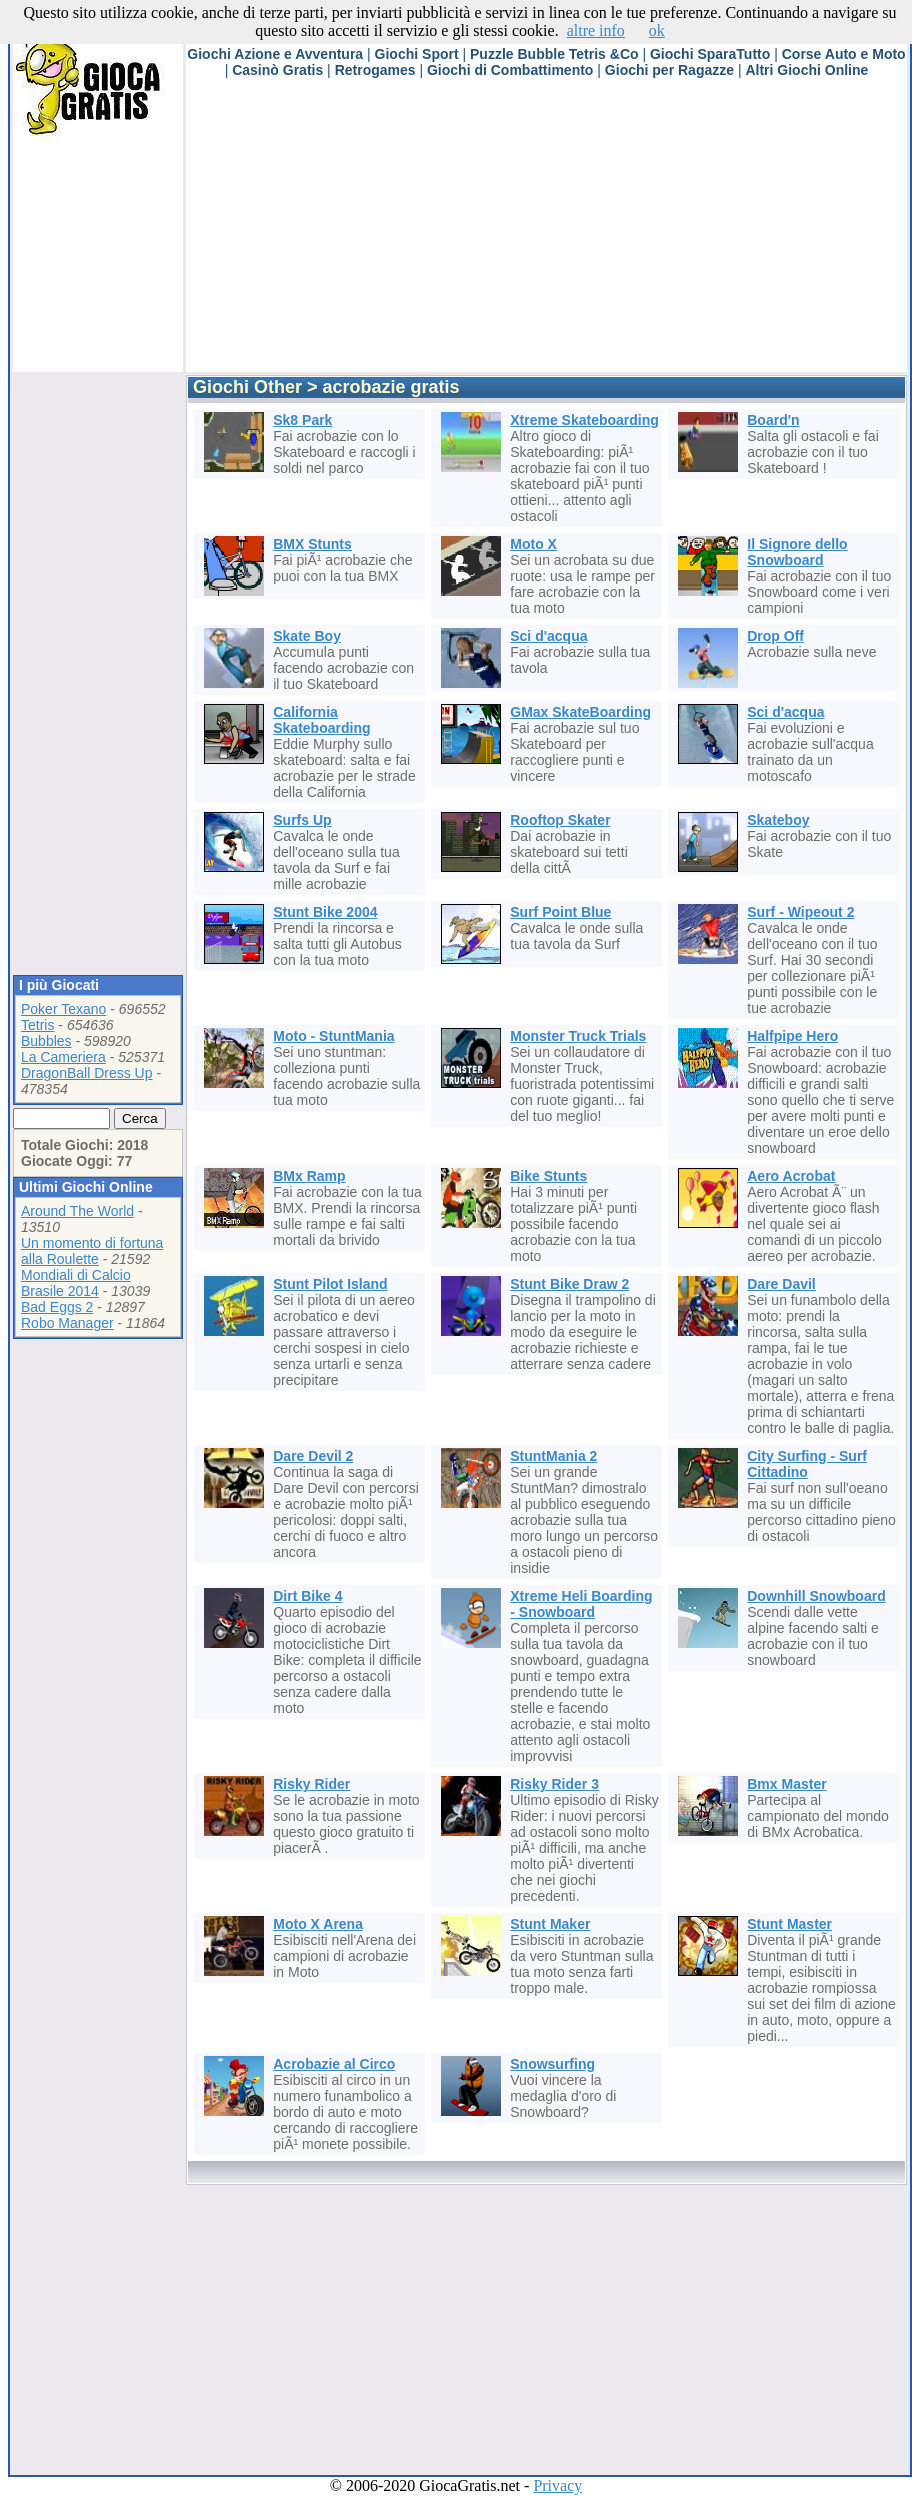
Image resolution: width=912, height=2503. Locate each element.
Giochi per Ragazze (669, 70)
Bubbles (46, 1041)
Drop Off (775, 636)
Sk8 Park (302, 420)
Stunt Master (789, 1924)
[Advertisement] (412, 232)
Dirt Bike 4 (307, 1596)
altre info (596, 30)
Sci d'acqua (548, 636)
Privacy (557, 2485)
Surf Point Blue (560, 912)
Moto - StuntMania (333, 1036)
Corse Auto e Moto (844, 54)
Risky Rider (311, 1784)
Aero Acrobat (791, 1176)
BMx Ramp (309, 1176)
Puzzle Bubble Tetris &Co (554, 54)
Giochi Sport (417, 54)
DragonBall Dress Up (87, 1073)
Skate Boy (307, 636)
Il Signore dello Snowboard (797, 552)
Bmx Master (786, 1784)
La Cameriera (63, 1057)
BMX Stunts (312, 544)
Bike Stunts (548, 1176)
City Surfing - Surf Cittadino (807, 1464)
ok (657, 30)
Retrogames (375, 70)
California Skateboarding (321, 720)
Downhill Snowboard (816, 1596)
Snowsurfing (552, 2064)
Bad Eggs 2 (57, 1307)
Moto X (533, 544)
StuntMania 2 (553, 1456)
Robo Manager (67, 1323)
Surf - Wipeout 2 (800, 912)
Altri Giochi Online (806, 70)
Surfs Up (302, 820)
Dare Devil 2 (313, 1456)
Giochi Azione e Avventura (275, 54)
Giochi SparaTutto (710, 54)
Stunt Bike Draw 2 (569, 1284)
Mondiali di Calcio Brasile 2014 (76, 1283)
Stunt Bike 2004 (325, 912)
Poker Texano (63, 1009)
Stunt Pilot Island (330, 1284)
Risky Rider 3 (554, 1784)
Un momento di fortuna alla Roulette (92, 1251)
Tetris (37, 1025)
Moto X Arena (318, 1924)
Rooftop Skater (560, 820)
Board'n (773, 420)
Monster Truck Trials (578, 1036)
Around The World (77, 1211)
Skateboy (778, 820)
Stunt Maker (550, 1924)
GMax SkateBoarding (580, 712)
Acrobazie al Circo (334, 2064)
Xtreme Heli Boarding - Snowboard (581, 1604)
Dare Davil (781, 1284)
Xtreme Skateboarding (584, 420)
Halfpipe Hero (792, 1036)
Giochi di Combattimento (510, 70)
